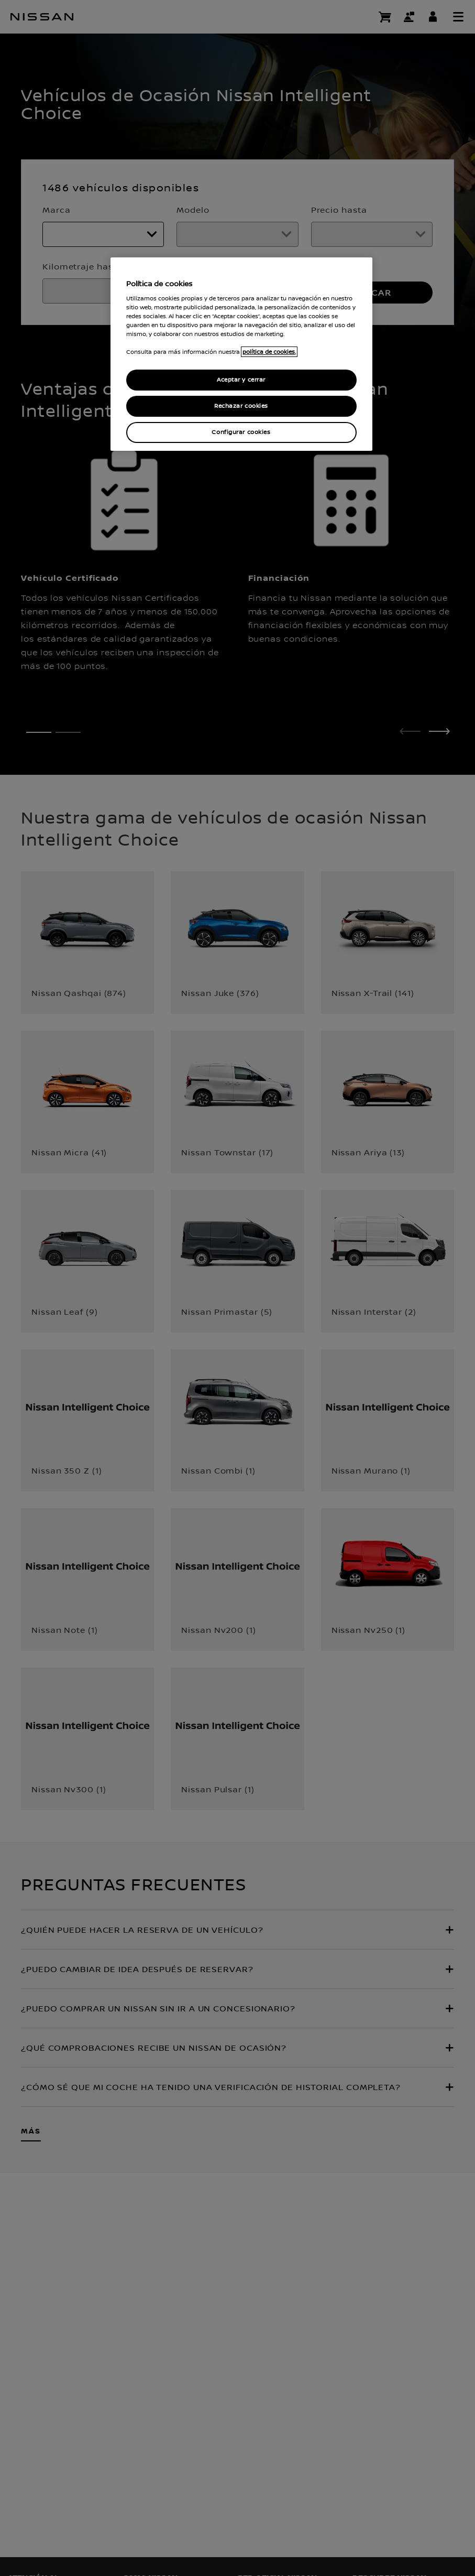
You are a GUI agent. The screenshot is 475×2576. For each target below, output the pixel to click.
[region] (241, 354)
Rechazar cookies (241, 406)
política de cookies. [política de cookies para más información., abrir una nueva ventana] (269, 351)
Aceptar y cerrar (241, 379)
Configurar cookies (241, 432)
